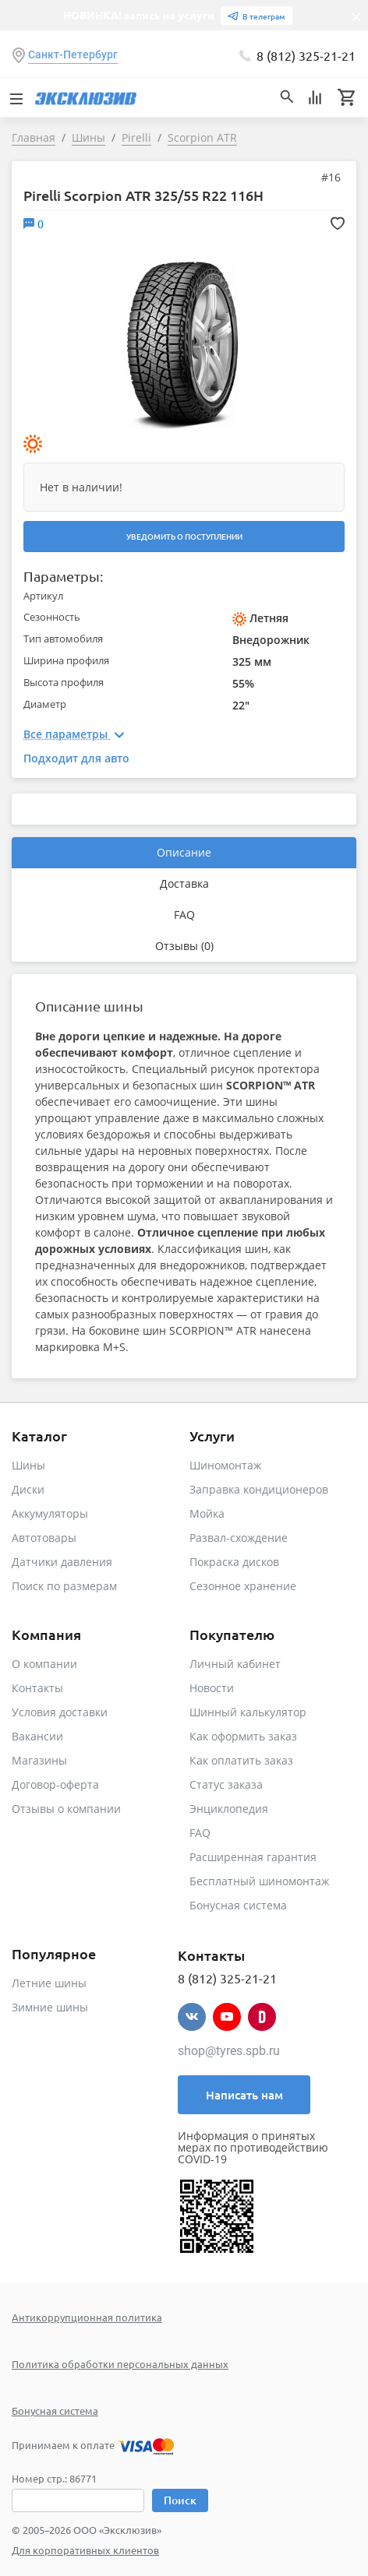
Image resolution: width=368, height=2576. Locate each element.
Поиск (180, 2500)
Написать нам (244, 2095)
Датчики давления (62, 1561)
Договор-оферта (55, 1784)
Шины (28, 1465)
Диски (28, 1489)
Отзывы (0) (184, 945)
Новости (211, 1687)
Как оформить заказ (243, 1736)
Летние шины (49, 1983)
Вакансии (37, 1736)
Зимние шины (50, 2007)
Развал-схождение (238, 1537)
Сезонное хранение (242, 1585)
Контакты (37, 1687)
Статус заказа (226, 1784)
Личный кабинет (235, 1663)
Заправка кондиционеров (258, 1489)
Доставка (184, 883)
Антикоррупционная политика (87, 2317)
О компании (44, 1663)
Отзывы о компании (66, 1808)
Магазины (39, 1760)
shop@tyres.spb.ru (229, 2050)
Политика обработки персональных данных (120, 2363)
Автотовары (44, 1537)
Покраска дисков (234, 1561)
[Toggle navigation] (15, 97)
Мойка (207, 1513)
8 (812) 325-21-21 (306, 55)
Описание (184, 852)
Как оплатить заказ (241, 1760)
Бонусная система (238, 1905)
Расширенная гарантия (253, 1856)
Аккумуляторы (50, 1513)
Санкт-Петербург (73, 54)
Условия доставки (60, 1712)
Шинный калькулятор (247, 1712)
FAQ (184, 914)
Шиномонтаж (225, 1465)
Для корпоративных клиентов (85, 2550)
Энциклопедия (228, 1808)
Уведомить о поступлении (184, 536)
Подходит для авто (76, 758)
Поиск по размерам (64, 1585)
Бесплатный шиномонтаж (259, 1881)
